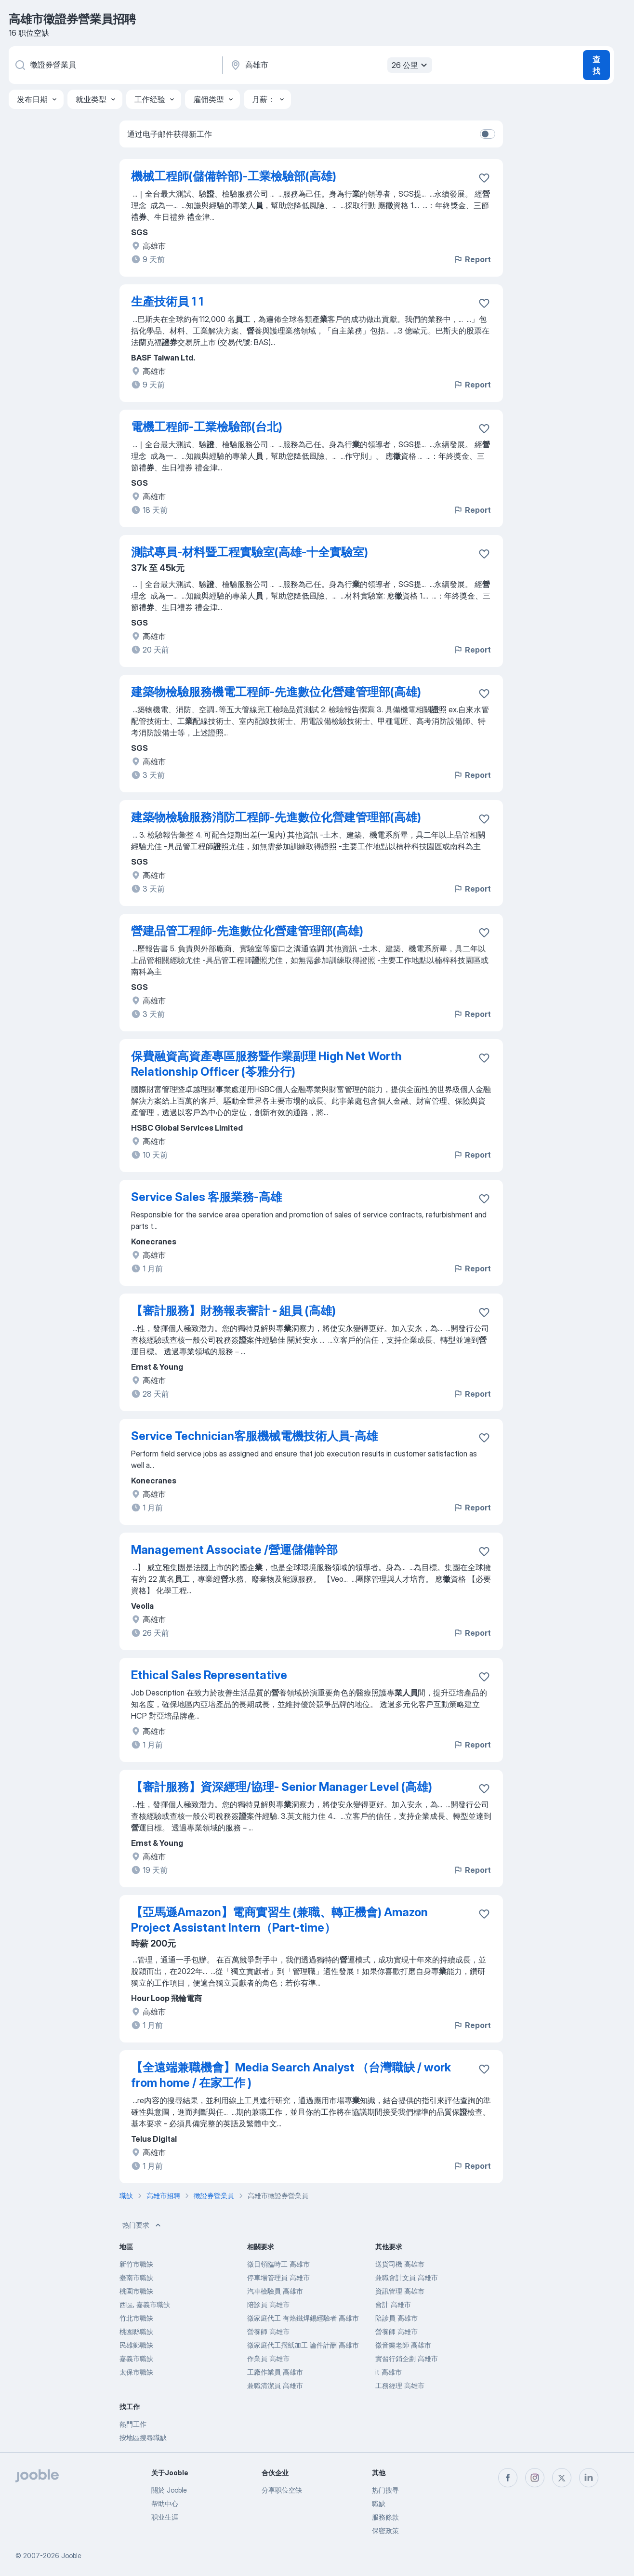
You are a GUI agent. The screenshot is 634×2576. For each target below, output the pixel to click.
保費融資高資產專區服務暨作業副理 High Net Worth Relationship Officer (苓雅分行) (266, 1064)
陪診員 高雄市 (268, 2304)
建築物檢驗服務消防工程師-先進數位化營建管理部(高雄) (276, 817)
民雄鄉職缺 (136, 2345)
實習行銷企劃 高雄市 (406, 2358)
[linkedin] (588, 2477)
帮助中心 (164, 2503)
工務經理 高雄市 (399, 2385)
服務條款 (385, 2517)
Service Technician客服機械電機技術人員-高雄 (254, 1436)
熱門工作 (132, 2424)
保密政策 (385, 2530)
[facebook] (507, 2477)
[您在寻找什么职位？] (115, 65)
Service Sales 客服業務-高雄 (206, 1197)
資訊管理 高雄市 (399, 2291)
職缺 (378, 2503)
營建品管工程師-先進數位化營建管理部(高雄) (247, 931)
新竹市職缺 (136, 2264)
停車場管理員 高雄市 (278, 2277)
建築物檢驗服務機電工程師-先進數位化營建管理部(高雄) (276, 692)
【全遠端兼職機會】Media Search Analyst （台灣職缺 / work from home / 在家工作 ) (291, 2075)
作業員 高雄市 (268, 2358)
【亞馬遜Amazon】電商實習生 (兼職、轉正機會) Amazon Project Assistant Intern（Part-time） (279, 1920)
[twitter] (561, 2477)
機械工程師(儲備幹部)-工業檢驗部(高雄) (233, 176)
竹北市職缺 (136, 2318)
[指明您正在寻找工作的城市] (330, 65)
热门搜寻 (385, 2490)
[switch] (487, 134)
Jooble (71, 2555)
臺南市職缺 (136, 2277)
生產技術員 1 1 (167, 301)
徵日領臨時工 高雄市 (278, 2264)
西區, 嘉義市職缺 (144, 2304)
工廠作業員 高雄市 (275, 2372)
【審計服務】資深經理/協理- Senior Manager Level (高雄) (281, 1787)
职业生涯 (164, 2517)
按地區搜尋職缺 (143, 2437)
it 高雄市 (388, 2372)
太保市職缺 (136, 2372)
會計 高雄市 (393, 2304)
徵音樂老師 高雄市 (403, 2345)
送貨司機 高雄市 (399, 2264)
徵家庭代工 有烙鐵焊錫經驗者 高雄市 (303, 2318)
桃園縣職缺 (136, 2331)
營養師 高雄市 (268, 2331)
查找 (596, 65)
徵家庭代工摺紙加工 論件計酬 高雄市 (303, 2345)
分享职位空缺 (282, 2490)
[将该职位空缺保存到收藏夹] (484, 178)
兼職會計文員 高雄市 (406, 2277)
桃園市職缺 (136, 2291)
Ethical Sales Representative (209, 1675)
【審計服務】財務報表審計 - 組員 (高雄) (233, 1311)
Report (472, 259)
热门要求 (142, 2225)
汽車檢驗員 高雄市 (275, 2291)
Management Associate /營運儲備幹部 (234, 1550)
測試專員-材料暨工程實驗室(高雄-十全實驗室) (249, 552)
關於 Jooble (169, 2490)
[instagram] (534, 2477)
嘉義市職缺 (136, 2358)
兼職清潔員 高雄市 (275, 2385)
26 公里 (411, 65)
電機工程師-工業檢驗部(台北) (206, 427)
